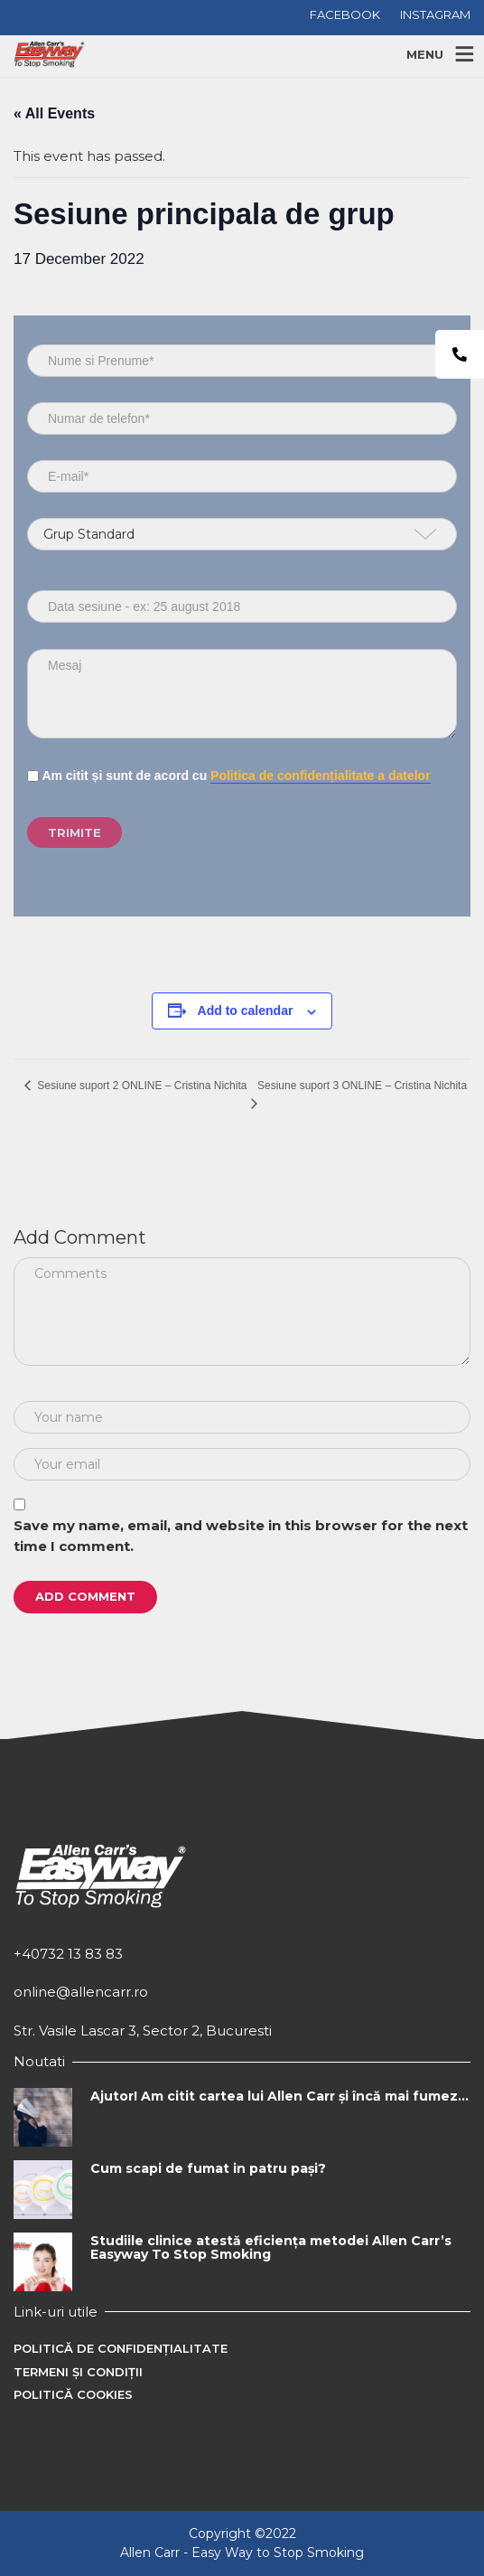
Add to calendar (245, 1010)
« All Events (54, 113)
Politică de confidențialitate (121, 2348)
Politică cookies (73, 2394)
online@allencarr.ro (81, 1991)
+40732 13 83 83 (68, 1953)
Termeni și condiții (78, 2371)
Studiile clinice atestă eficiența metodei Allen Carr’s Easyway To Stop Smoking (270, 2247)
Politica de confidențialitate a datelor (320, 775)
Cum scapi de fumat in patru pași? (208, 2168)
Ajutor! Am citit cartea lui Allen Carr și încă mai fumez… (279, 2096)
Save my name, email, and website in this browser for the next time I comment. (241, 1536)
